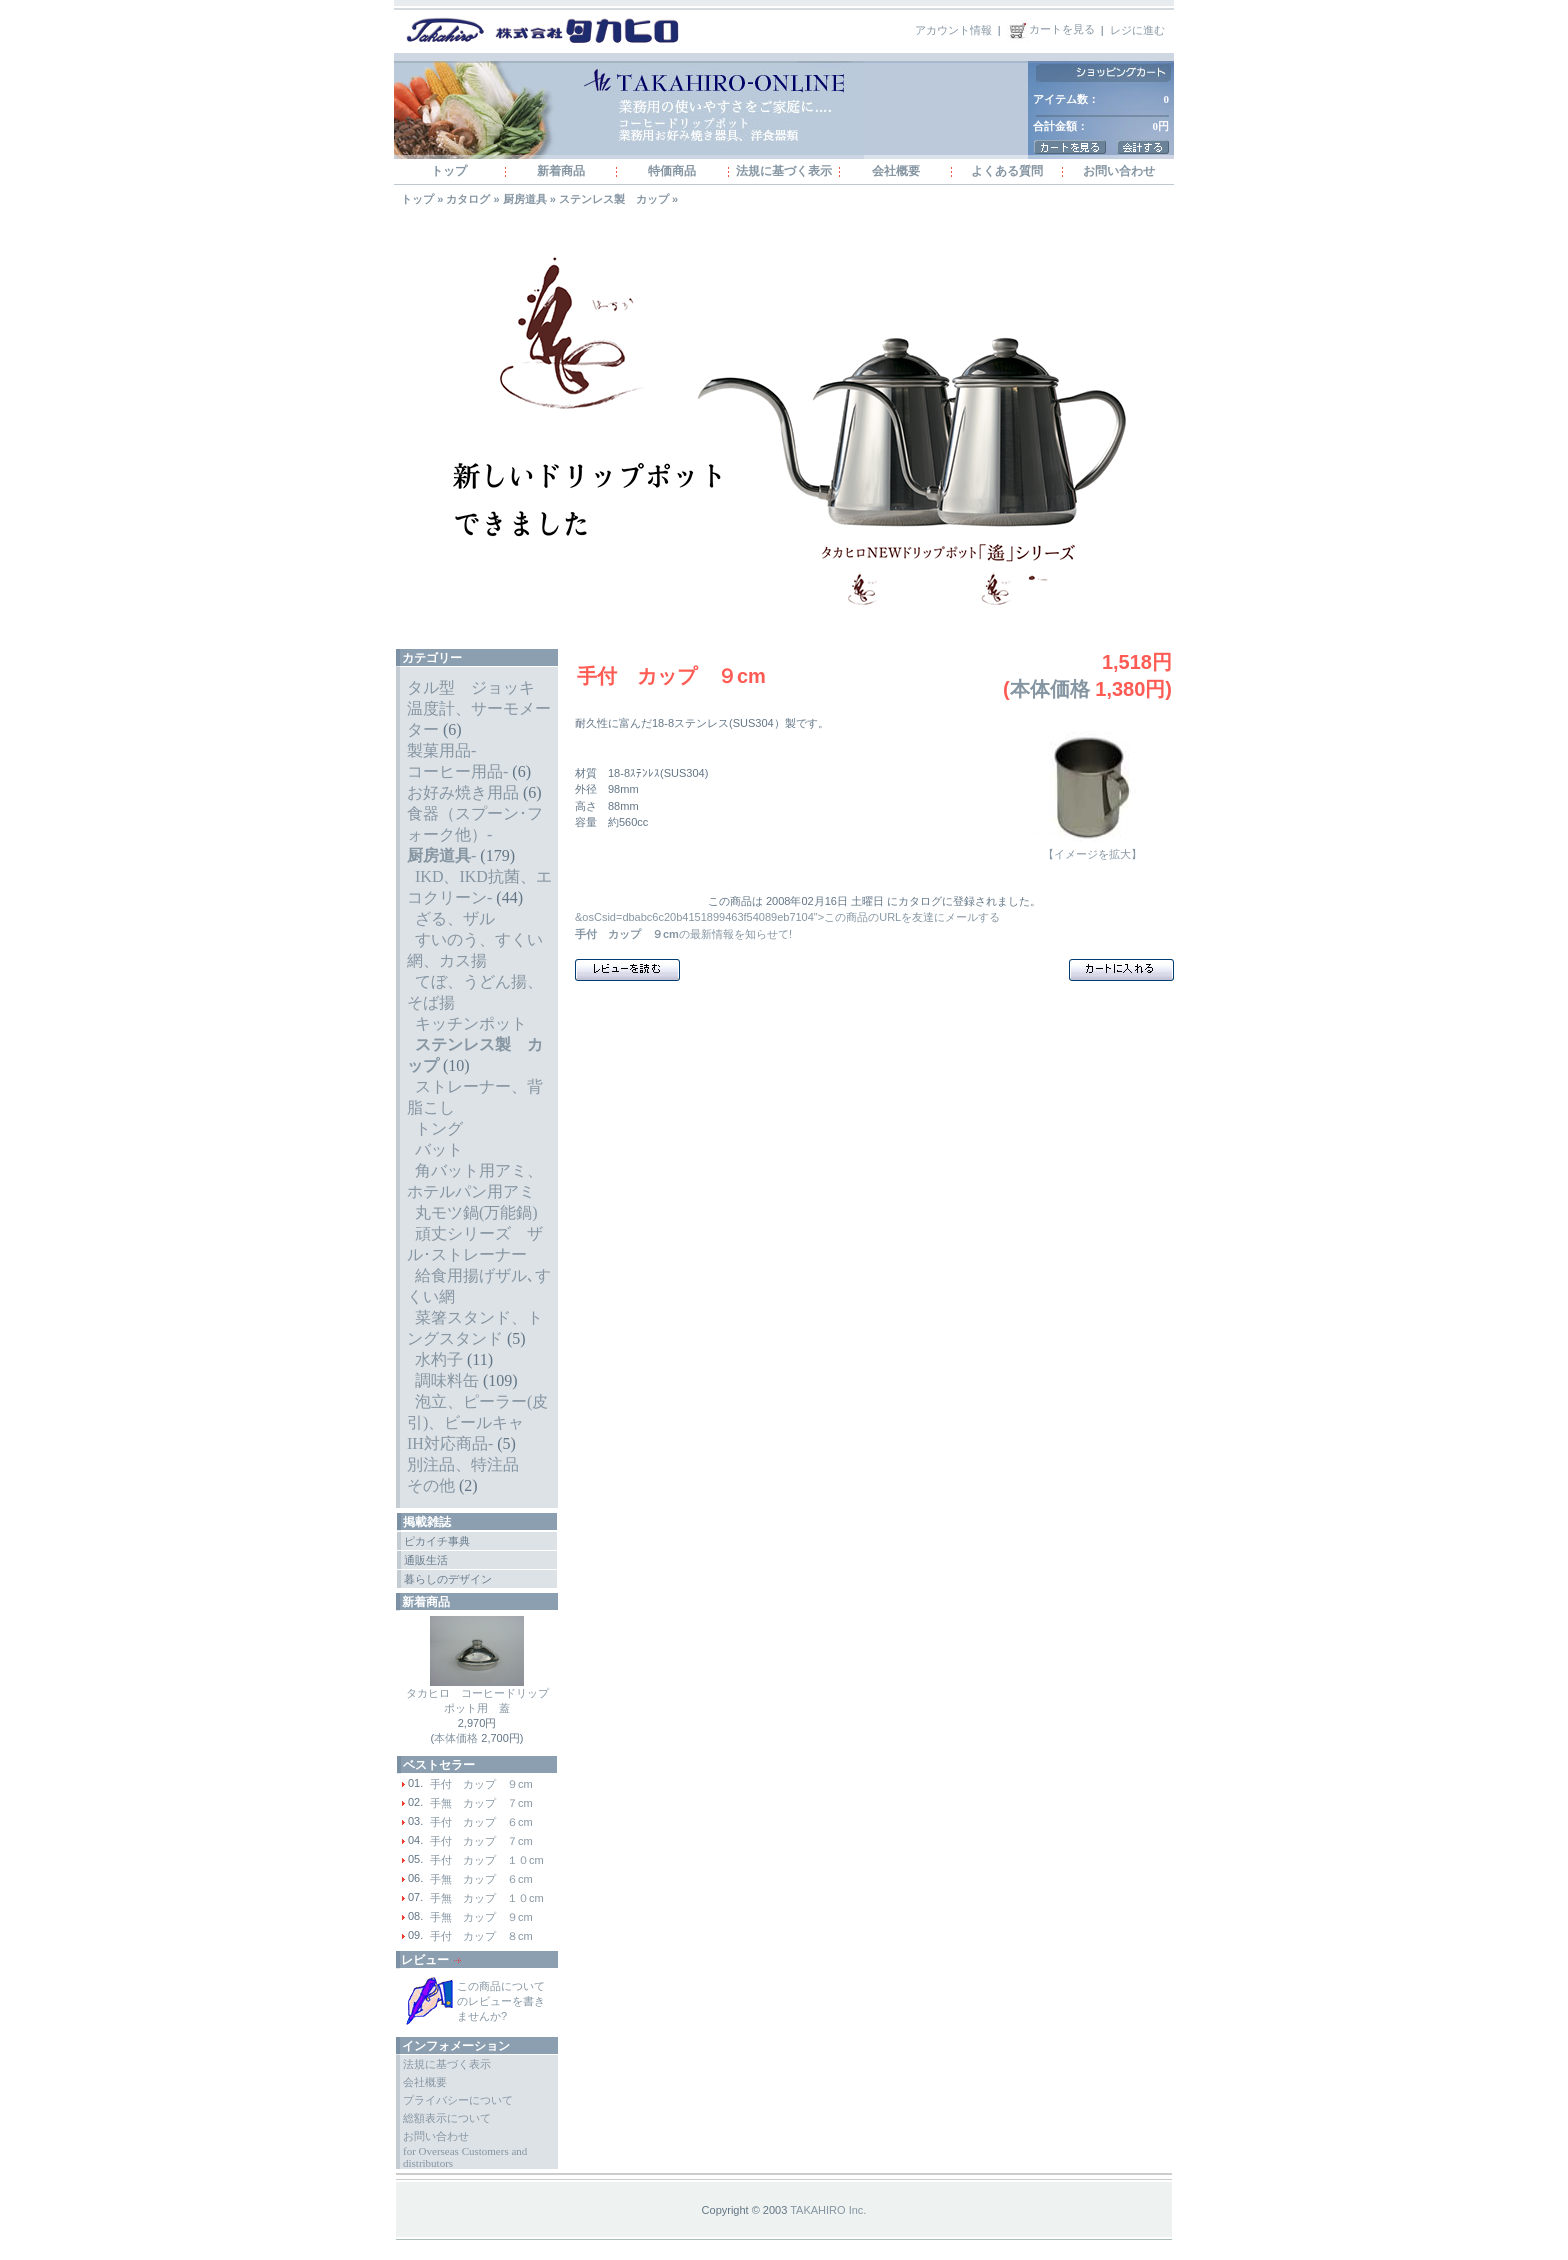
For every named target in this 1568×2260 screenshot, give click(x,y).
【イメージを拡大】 (1092, 848)
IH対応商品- (450, 1443)
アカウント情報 (953, 29)
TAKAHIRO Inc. (828, 2210)
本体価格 (456, 1738)
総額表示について (447, 2118)
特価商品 (672, 171)
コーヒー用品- (457, 771)
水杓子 (439, 1359)
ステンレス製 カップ (614, 199)
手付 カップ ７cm (481, 1841)
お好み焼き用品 (463, 792)
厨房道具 (525, 199)
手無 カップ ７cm (481, 1803)
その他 (431, 1485)
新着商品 (561, 171)
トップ (449, 171)
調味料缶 (447, 1380)
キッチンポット (471, 1023)
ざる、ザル (455, 918)
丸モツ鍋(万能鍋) (476, 1212)
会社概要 (896, 171)
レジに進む (1137, 29)
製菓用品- (441, 750)
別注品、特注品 (463, 1464)
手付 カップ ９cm (481, 1784)
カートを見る (1051, 29)
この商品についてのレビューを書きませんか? (501, 2001)
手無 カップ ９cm (481, 1917)
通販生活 (426, 1560)
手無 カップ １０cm (487, 1898)
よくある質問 (1007, 171)
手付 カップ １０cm (487, 1860)
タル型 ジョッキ (471, 687)
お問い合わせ (1119, 171)
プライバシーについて (458, 2100)
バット (439, 1149)
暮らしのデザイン (448, 1579)
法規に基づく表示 (784, 171)
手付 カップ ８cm (481, 1936)
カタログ (468, 199)
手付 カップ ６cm (481, 1822)
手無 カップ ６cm (481, 1879)
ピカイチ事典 (437, 1541)
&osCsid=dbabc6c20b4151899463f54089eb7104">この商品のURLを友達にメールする (787, 917)
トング (439, 1128)
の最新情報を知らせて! (683, 934)
